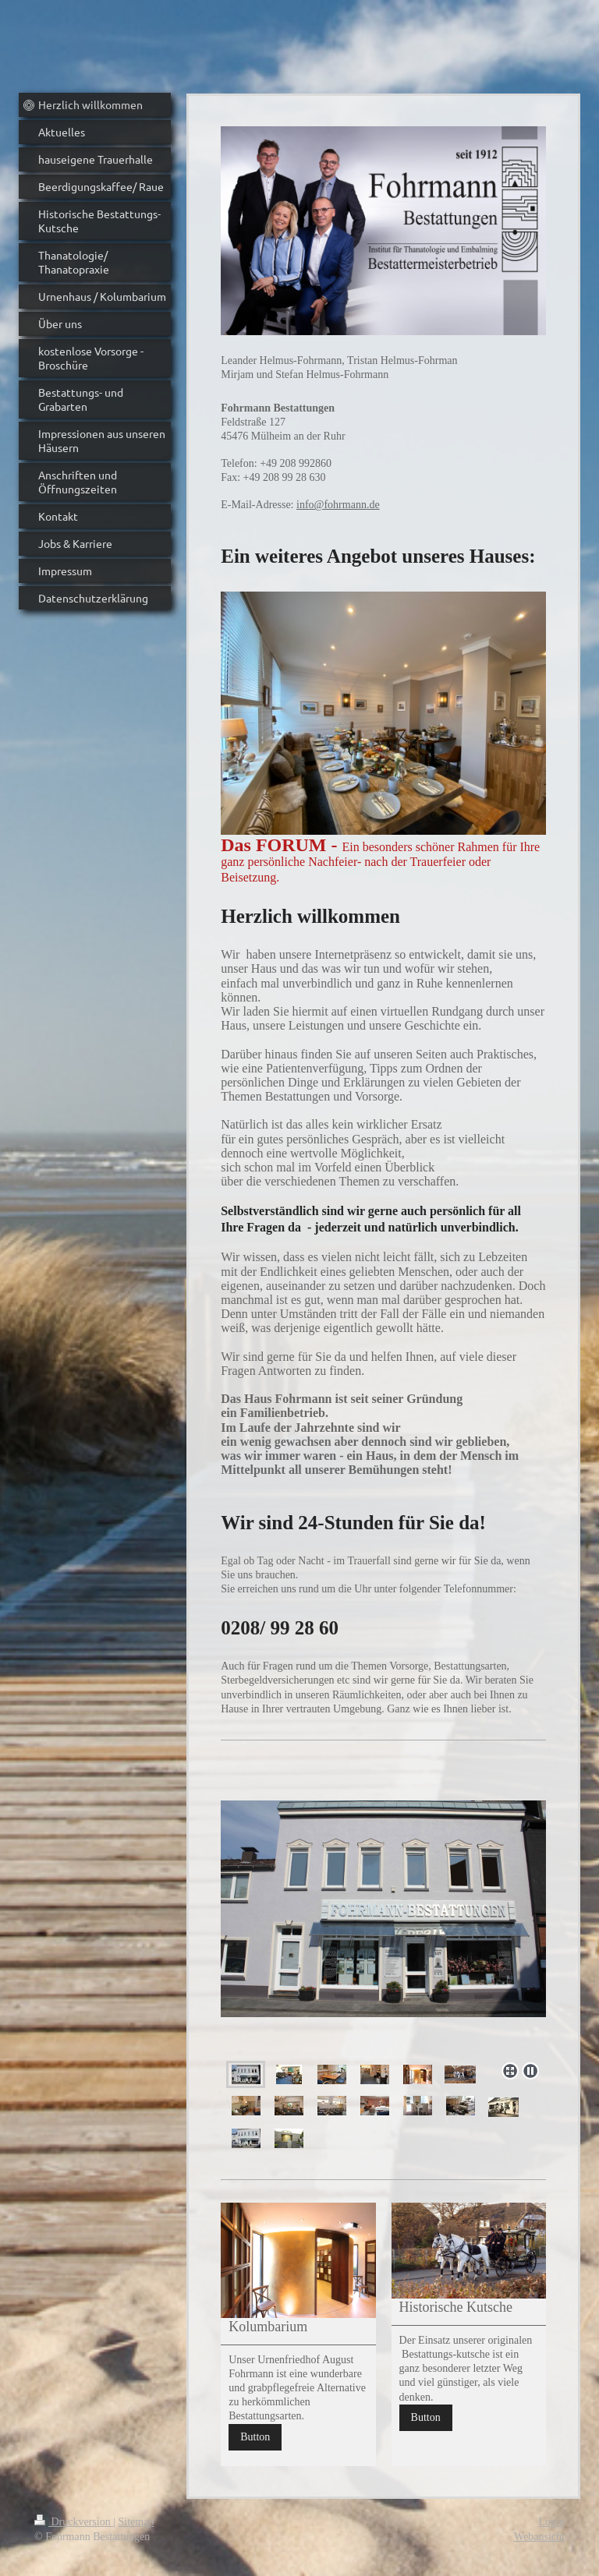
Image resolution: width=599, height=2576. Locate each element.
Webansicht (539, 2536)
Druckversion (73, 2522)
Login (552, 2522)
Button (255, 2437)
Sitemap (136, 2522)
